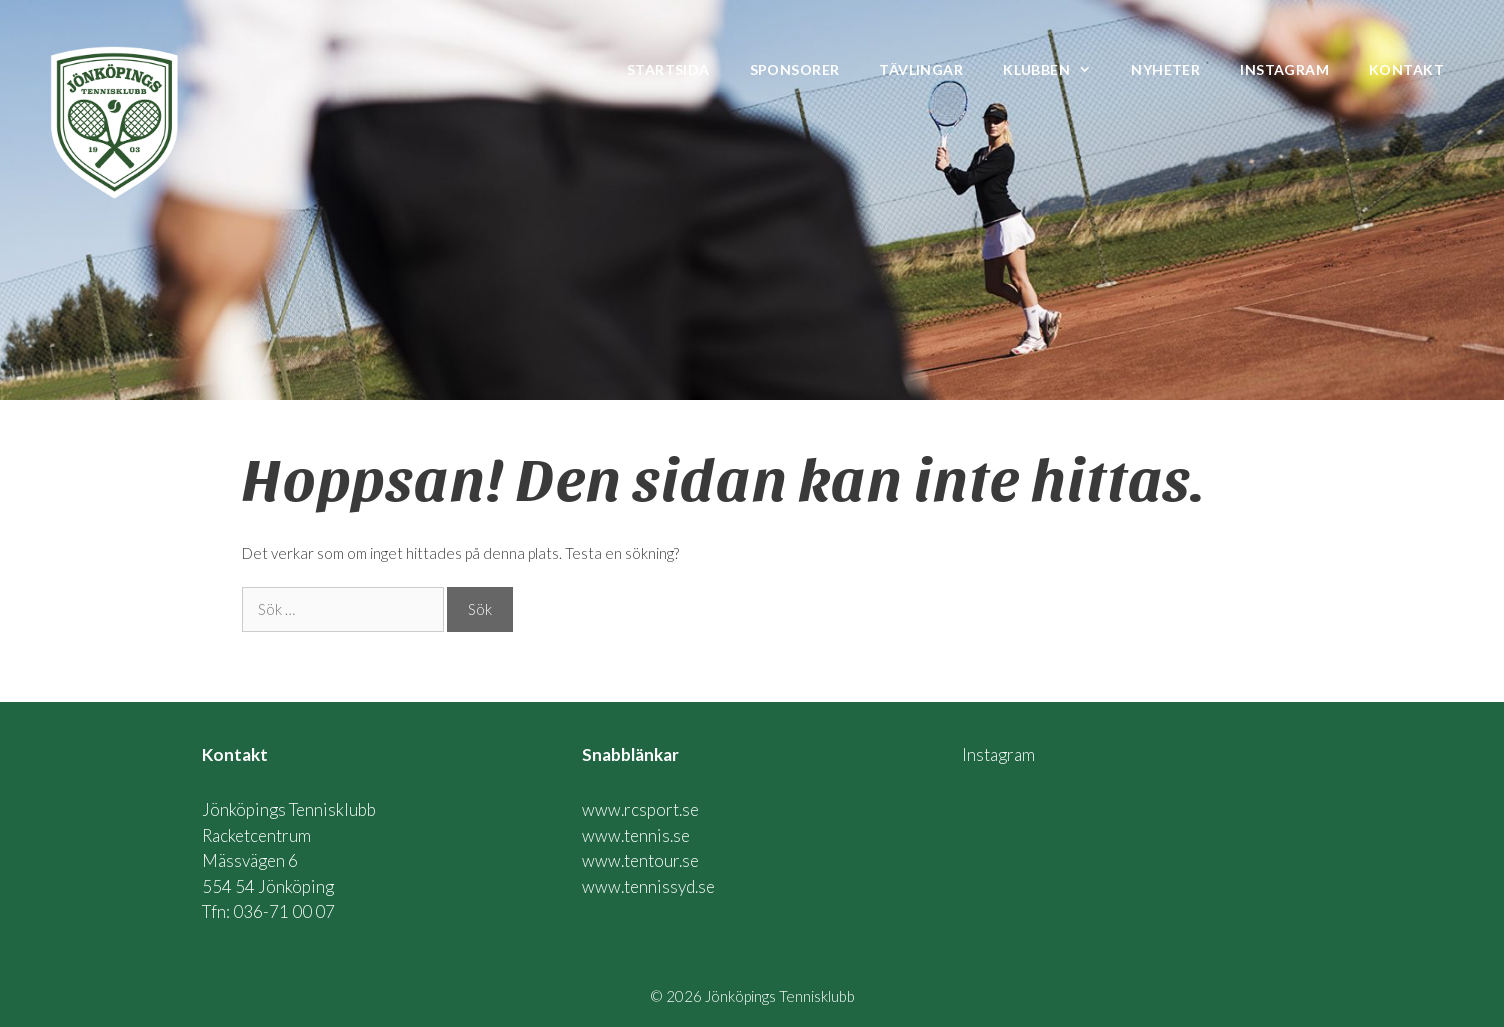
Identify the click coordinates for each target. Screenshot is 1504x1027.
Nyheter (1165, 69)
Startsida (668, 69)
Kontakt (1406, 69)
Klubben (1057, 70)
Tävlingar (921, 69)
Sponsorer (795, 69)
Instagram (1284, 69)
